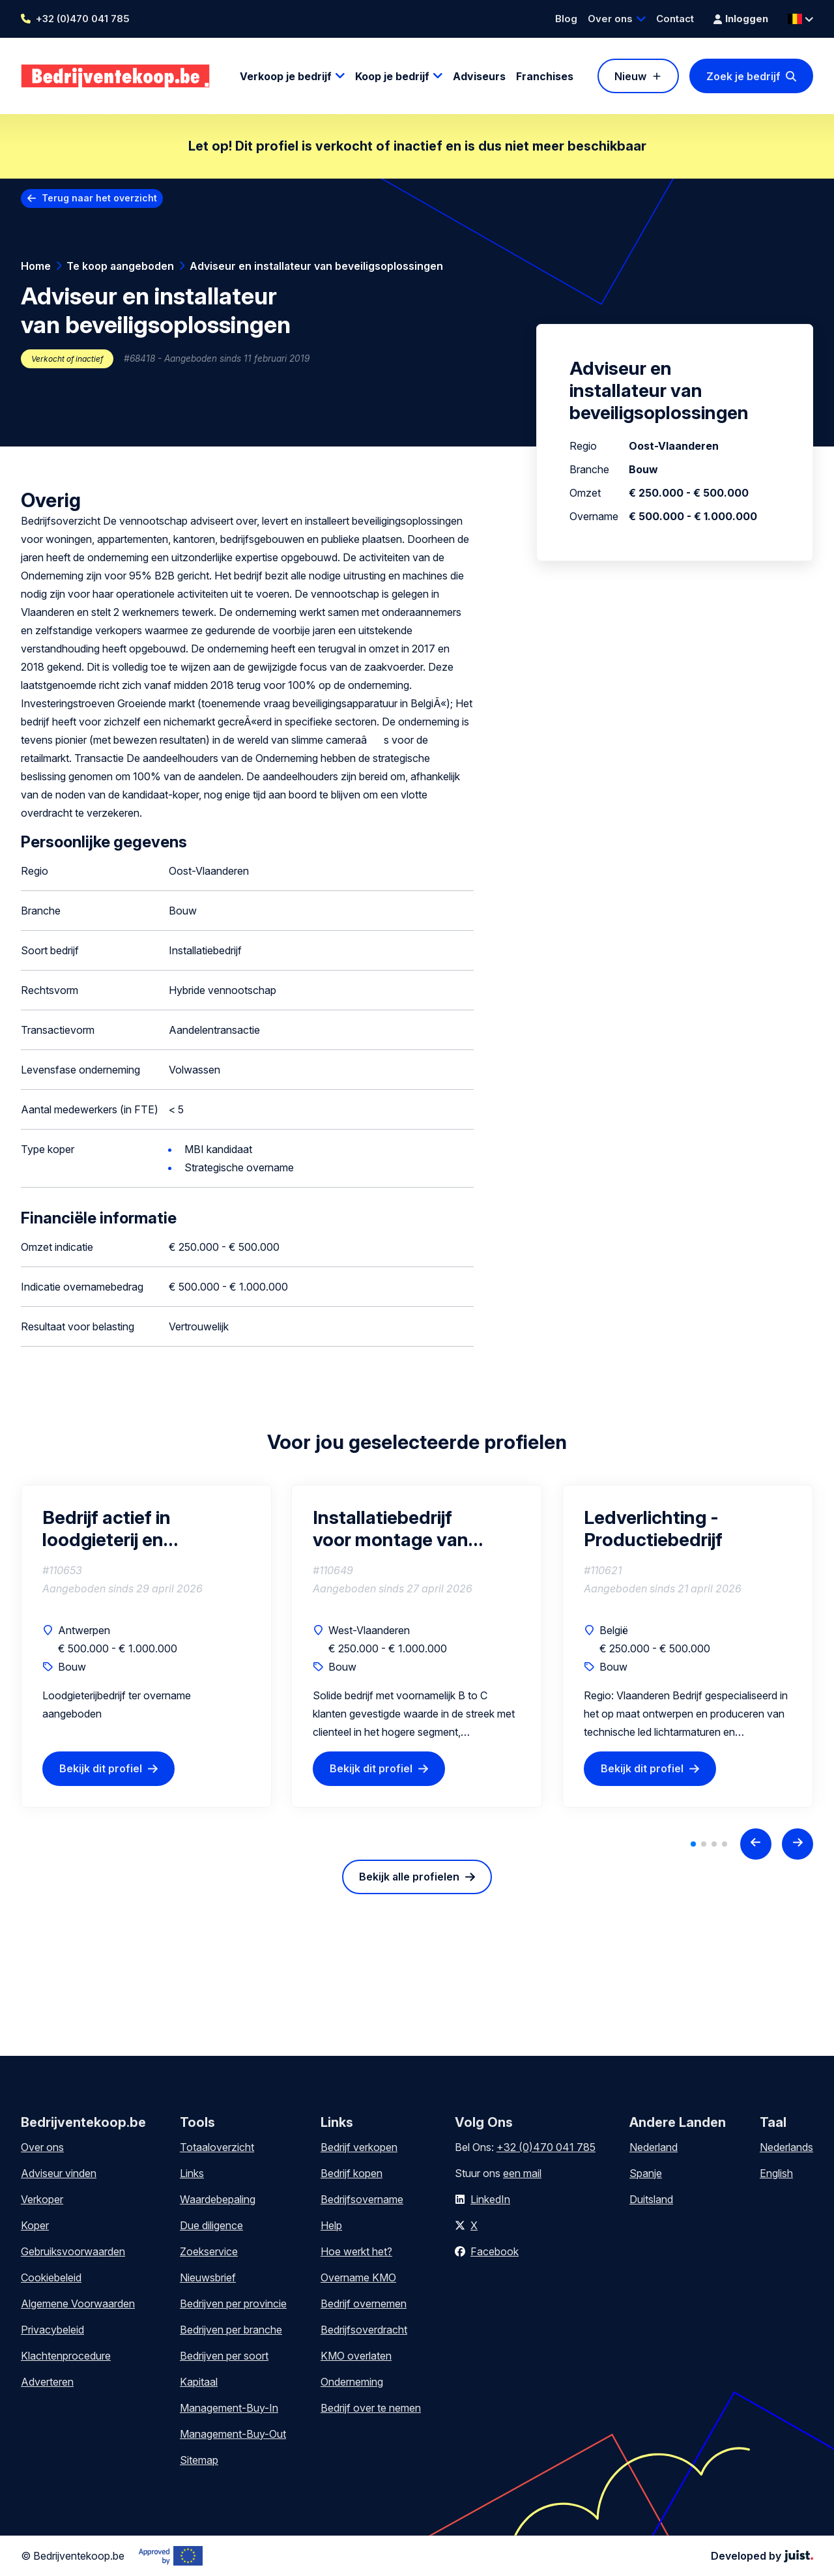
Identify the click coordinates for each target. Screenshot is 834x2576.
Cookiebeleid (51, 2277)
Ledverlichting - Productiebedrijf (653, 1528)
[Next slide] (797, 1844)
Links (192, 2173)
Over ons (610, 18)
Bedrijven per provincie (233, 2303)
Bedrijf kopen (351, 2173)
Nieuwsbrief (208, 2277)
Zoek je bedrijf (743, 76)
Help (331, 2225)
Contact (675, 18)
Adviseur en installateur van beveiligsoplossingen (316, 265)
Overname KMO (358, 2277)
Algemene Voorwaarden (78, 2303)
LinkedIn (490, 2199)
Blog (566, 18)
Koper (35, 2225)
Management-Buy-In (229, 2407)
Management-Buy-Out (233, 2433)
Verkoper (42, 2199)
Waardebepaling (217, 2199)
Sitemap (199, 2459)
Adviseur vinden (58, 2173)
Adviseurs (479, 76)
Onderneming (352, 2381)
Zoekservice (209, 2251)
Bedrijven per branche (231, 2329)
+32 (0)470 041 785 (83, 18)
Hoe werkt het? (356, 2251)
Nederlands (786, 2147)
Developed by (762, 2555)
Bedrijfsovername (362, 2199)
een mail (522, 2173)
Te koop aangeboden (120, 265)
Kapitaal (199, 2381)
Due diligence (211, 2225)
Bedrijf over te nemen (371, 2407)
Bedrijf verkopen (359, 2147)
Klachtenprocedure (66, 2355)
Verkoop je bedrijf (286, 76)
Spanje (645, 2173)
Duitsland (651, 2199)
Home (36, 265)
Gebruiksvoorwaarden (73, 2251)
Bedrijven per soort (224, 2355)
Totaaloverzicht (217, 2147)
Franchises (544, 76)
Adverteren (47, 2381)
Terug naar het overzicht (99, 197)
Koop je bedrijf (392, 76)
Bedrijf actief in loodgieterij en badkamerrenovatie (126, 1528)
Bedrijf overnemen (364, 2303)
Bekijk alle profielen (409, 1876)
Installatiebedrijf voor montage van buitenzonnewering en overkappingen (408, 1528)
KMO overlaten (356, 2355)
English (776, 2173)
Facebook (494, 2251)
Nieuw (630, 76)
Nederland (653, 2147)
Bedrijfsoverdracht (364, 2329)
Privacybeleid (52, 2329)
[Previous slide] (755, 1844)
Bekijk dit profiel (100, 1768)
